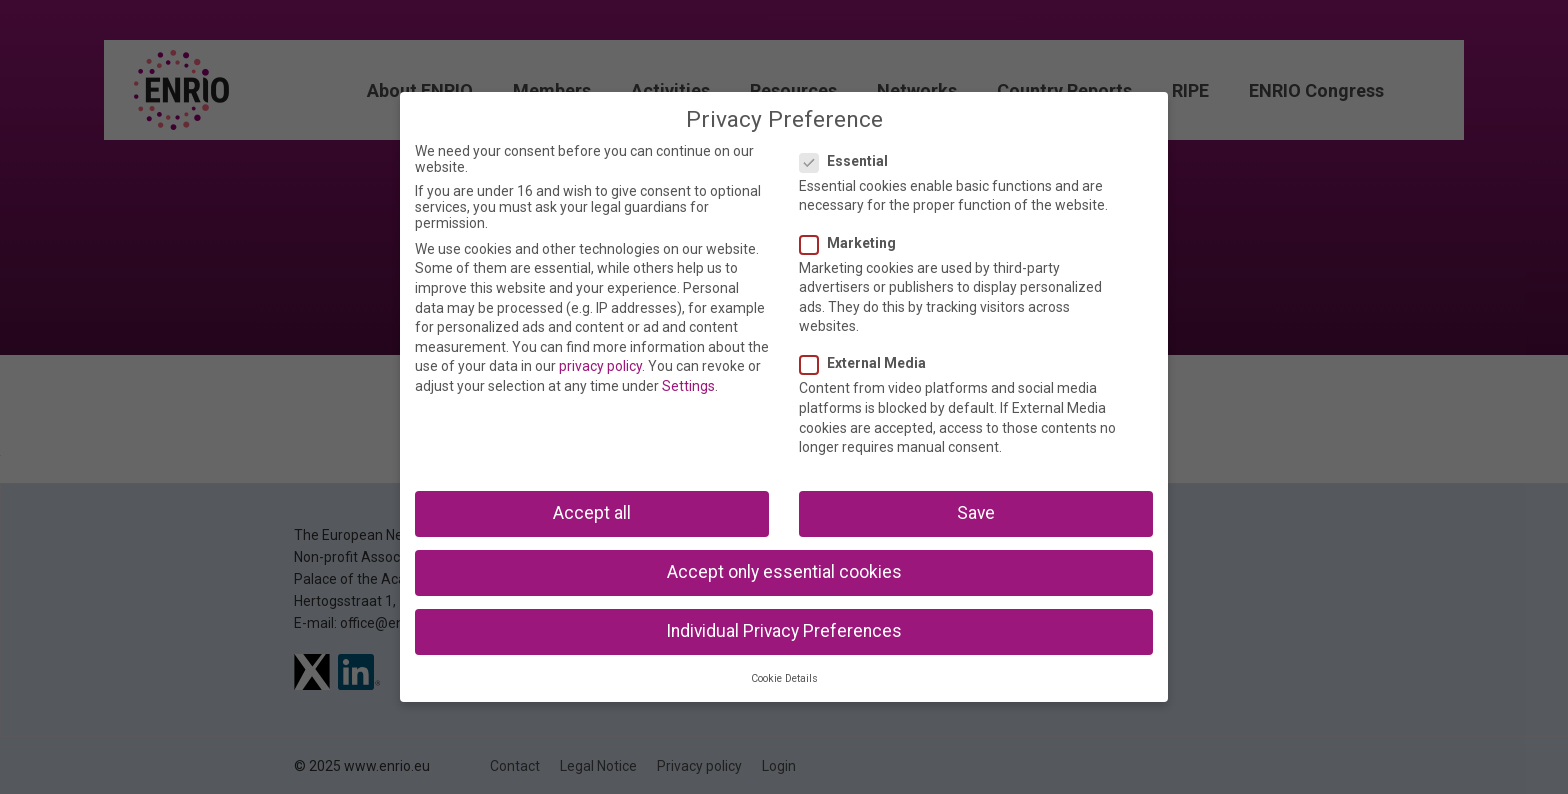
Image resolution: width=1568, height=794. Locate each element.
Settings (688, 386)
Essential (850, 161)
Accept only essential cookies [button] (784, 572)
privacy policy (600, 366)
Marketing (854, 243)
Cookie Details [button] (784, 678)
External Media (869, 363)
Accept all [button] (592, 513)
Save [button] (976, 513)
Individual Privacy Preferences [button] (784, 631)
